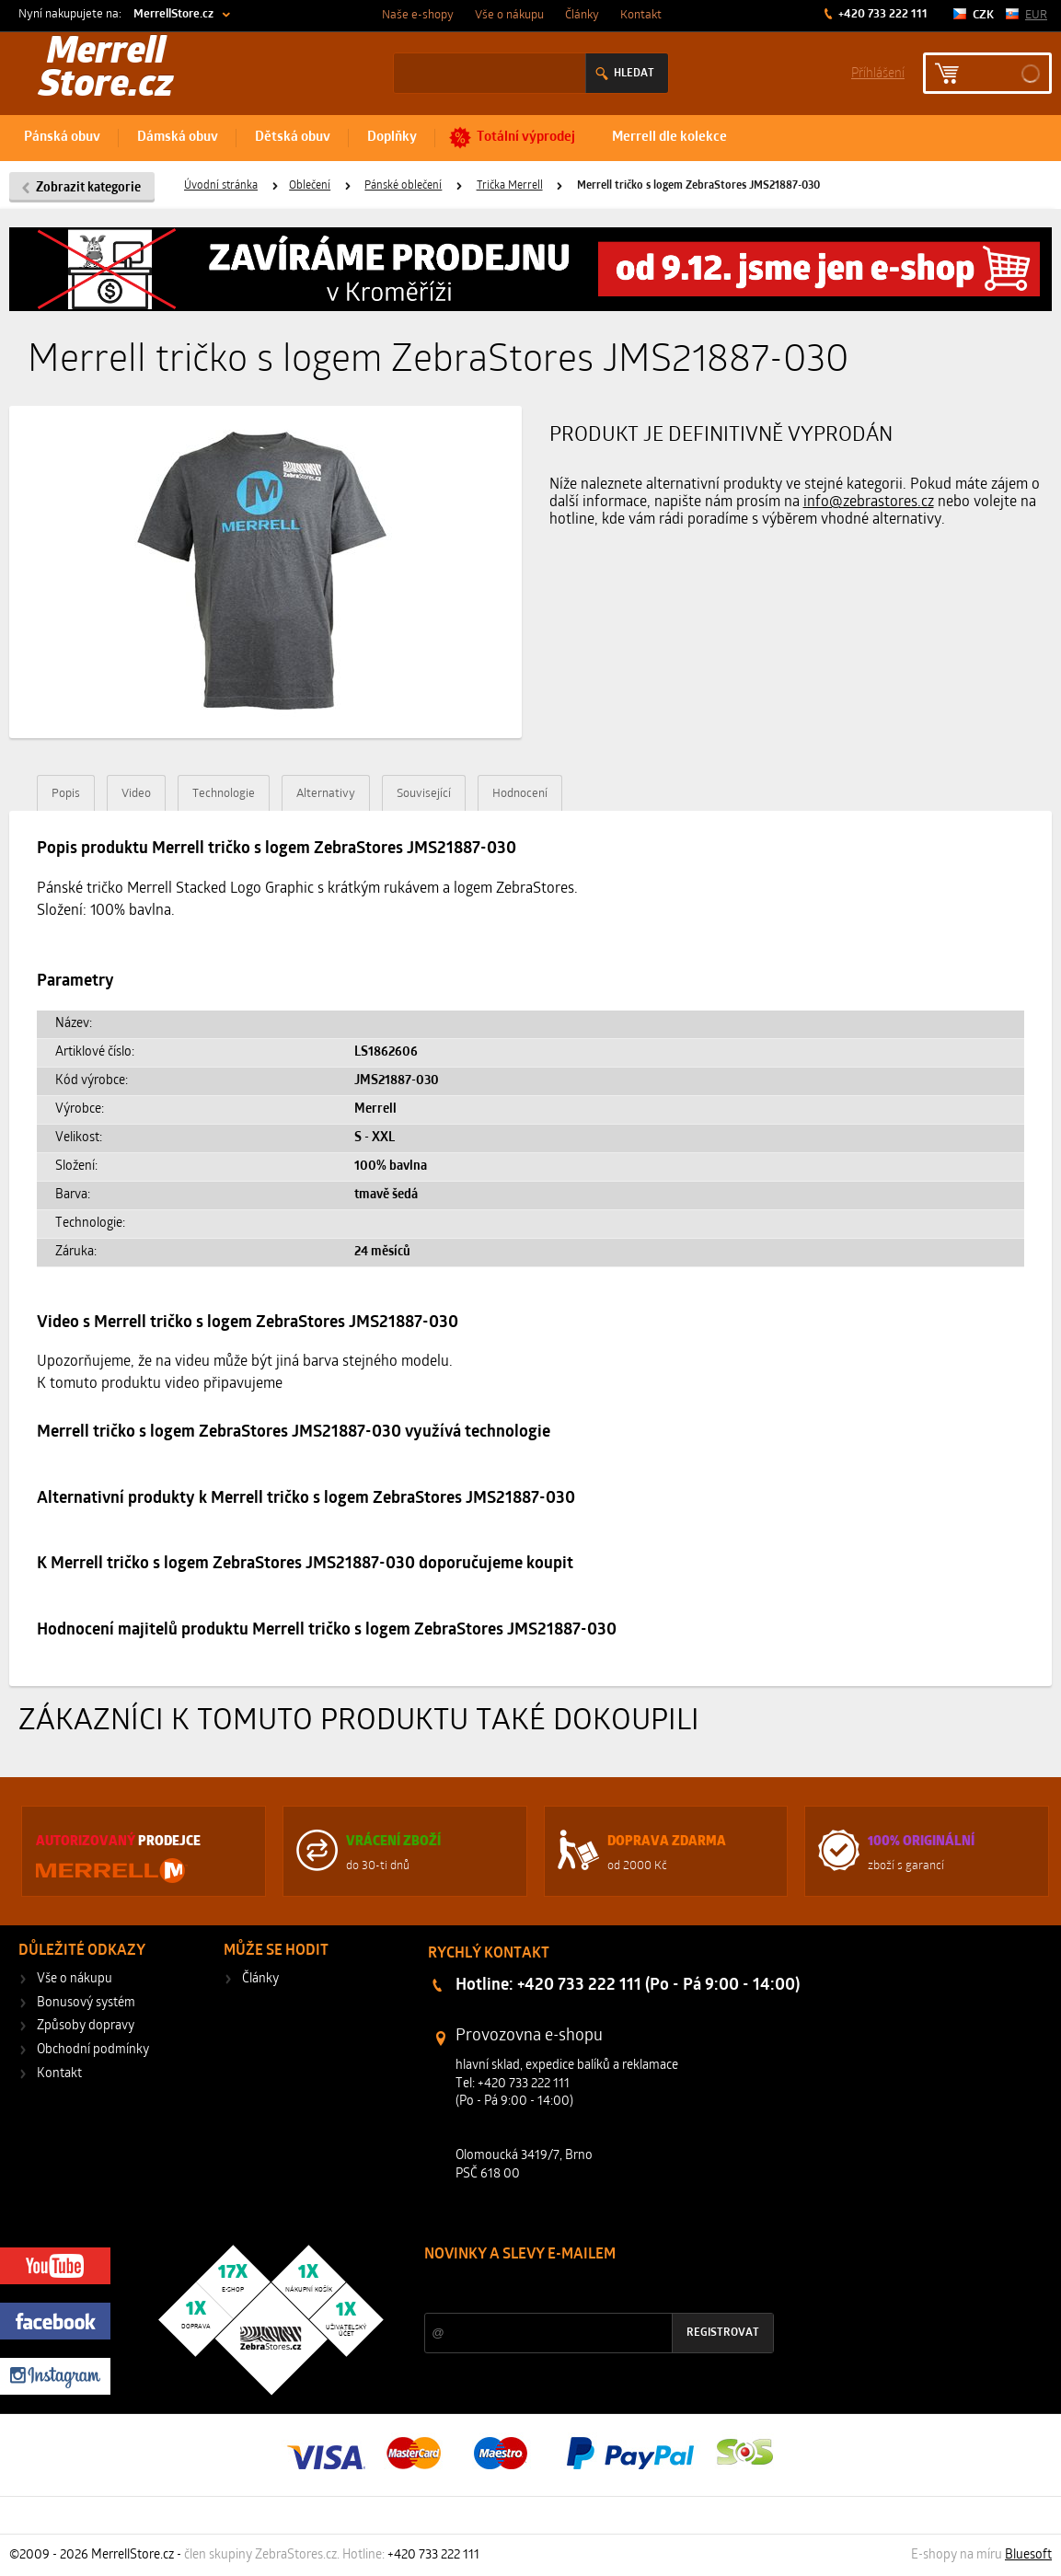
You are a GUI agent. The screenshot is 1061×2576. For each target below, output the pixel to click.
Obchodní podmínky (93, 2050)
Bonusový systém (86, 2003)
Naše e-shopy (418, 15)
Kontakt (641, 15)
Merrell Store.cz (106, 70)
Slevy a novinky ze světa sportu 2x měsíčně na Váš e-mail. (581, 2289)
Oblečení (309, 185)
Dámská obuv (177, 137)
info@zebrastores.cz (868, 502)
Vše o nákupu (509, 15)
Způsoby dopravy (85, 2026)
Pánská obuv (62, 137)
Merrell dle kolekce (669, 137)
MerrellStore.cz (173, 14)
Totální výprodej (526, 137)
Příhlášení (878, 72)
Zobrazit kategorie (88, 188)
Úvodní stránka (221, 185)
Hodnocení (520, 794)
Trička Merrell (510, 185)
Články (582, 15)
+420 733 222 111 (882, 14)
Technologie (223, 794)
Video (136, 794)
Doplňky (392, 137)
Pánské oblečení (403, 185)
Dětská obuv (292, 137)
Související (424, 794)
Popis (66, 794)
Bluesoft (1028, 2555)
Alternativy (325, 794)
